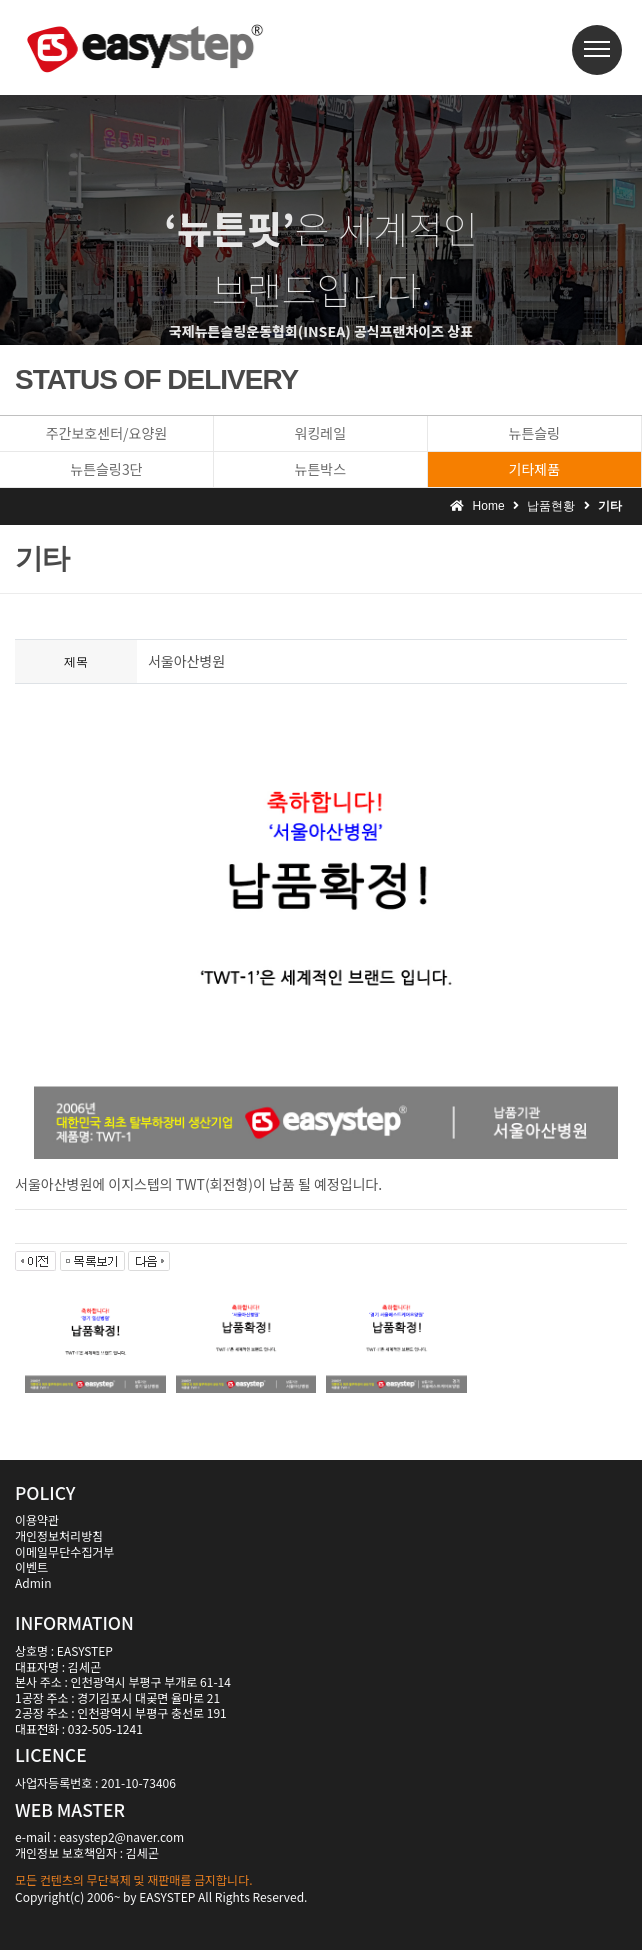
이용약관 (37, 1519)
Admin (33, 1582)
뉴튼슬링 (535, 433)
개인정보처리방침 (59, 1535)
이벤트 (31, 1566)
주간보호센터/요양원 (106, 433)
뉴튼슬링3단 (106, 469)
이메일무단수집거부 (64, 1551)
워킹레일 (321, 433)
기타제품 (535, 469)
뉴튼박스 (321, 469)
